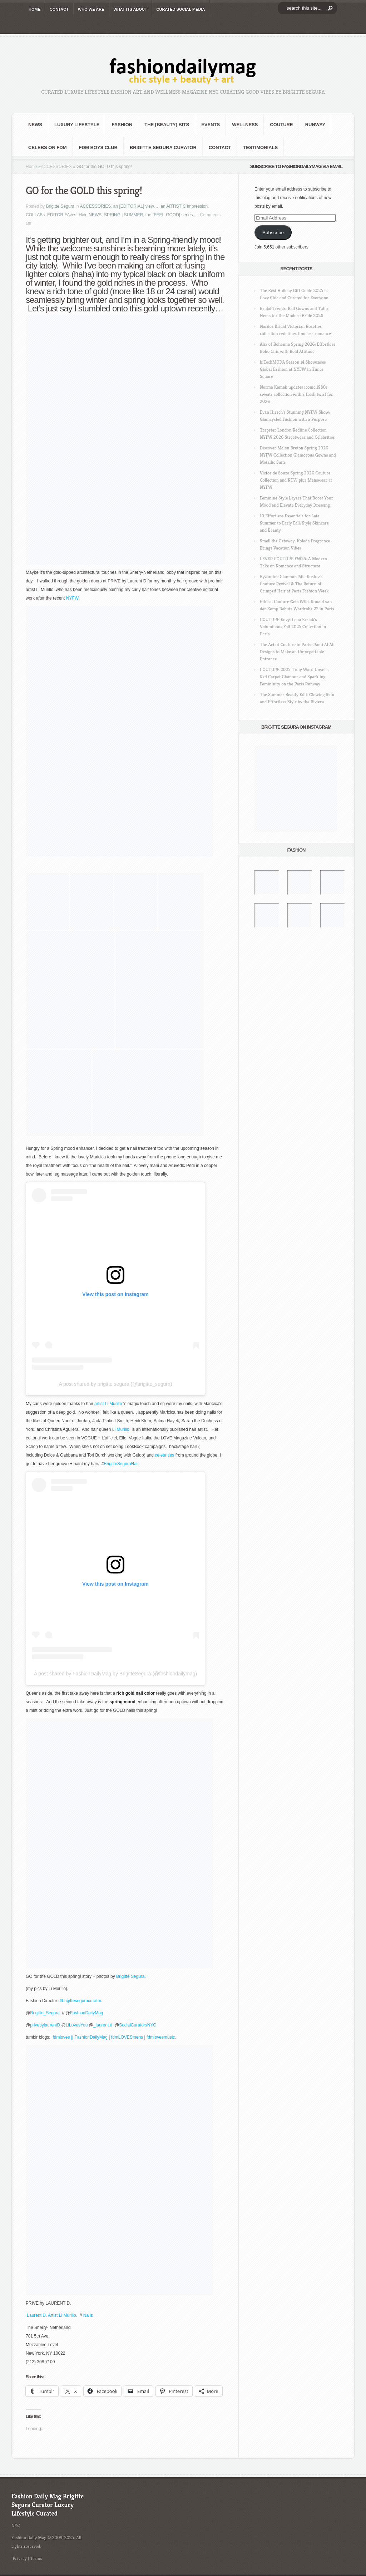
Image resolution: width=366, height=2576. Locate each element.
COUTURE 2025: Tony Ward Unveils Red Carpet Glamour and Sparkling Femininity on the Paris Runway (294, 676)
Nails (88, 2315)
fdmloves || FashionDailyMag (80, 2037)
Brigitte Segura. (131, 1976)
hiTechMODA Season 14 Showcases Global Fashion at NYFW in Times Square (293, 369)
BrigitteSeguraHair (121, 1463)
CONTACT (59, 9)
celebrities (164, 1455)
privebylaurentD (45, 2025)
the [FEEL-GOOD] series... (171, 214)
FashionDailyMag (87, 2012)
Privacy (20, 2558)
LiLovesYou (77, 2025)
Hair (82, 214)
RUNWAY (315, 124)
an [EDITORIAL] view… (135, 206)
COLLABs (35, 214)
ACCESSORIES (56, 166)
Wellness (245, 124)
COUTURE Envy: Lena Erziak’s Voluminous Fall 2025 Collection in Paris (293, 626)
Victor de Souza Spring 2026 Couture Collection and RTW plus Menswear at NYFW (296, 480)
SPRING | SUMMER (123, 214)
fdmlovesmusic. (160, 2037)
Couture (281, 124)
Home (31, 166)
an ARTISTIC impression (184, 206)
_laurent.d (104, 2025)
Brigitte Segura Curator (163, 147)
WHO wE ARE (91, 9)
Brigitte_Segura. (46, 2012)
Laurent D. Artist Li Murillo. (53, 2315)
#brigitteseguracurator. (81, 2000)
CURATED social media (181, 9)
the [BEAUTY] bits (166, 124)
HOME (34, 9)
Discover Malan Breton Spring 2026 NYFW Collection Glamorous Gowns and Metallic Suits (298, 455)
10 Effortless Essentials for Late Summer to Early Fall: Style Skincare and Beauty (294, 523)
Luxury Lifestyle (76, 124)
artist (99, 1403)
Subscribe (273, 232)
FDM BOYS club (98, 147)
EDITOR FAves (61, 214)
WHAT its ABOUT (130, 9)
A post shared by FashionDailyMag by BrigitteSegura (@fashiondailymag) (115, 1673)
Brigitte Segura (60, 206)
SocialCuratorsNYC (137, 2025)
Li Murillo (113, 1403)
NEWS (35, 124)
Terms (36, 2558)
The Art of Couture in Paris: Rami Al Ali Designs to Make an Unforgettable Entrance (297, 651)
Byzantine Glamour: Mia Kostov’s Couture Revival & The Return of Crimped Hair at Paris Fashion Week (294, 583)
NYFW (72, 598)
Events (210, 124)
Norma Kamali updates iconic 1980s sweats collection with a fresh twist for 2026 (296, 394)
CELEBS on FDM (47, 147)
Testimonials (260, 147)
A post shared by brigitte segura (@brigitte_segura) (115, 1384)
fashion (122, 124)
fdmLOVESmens (127, 2037)
